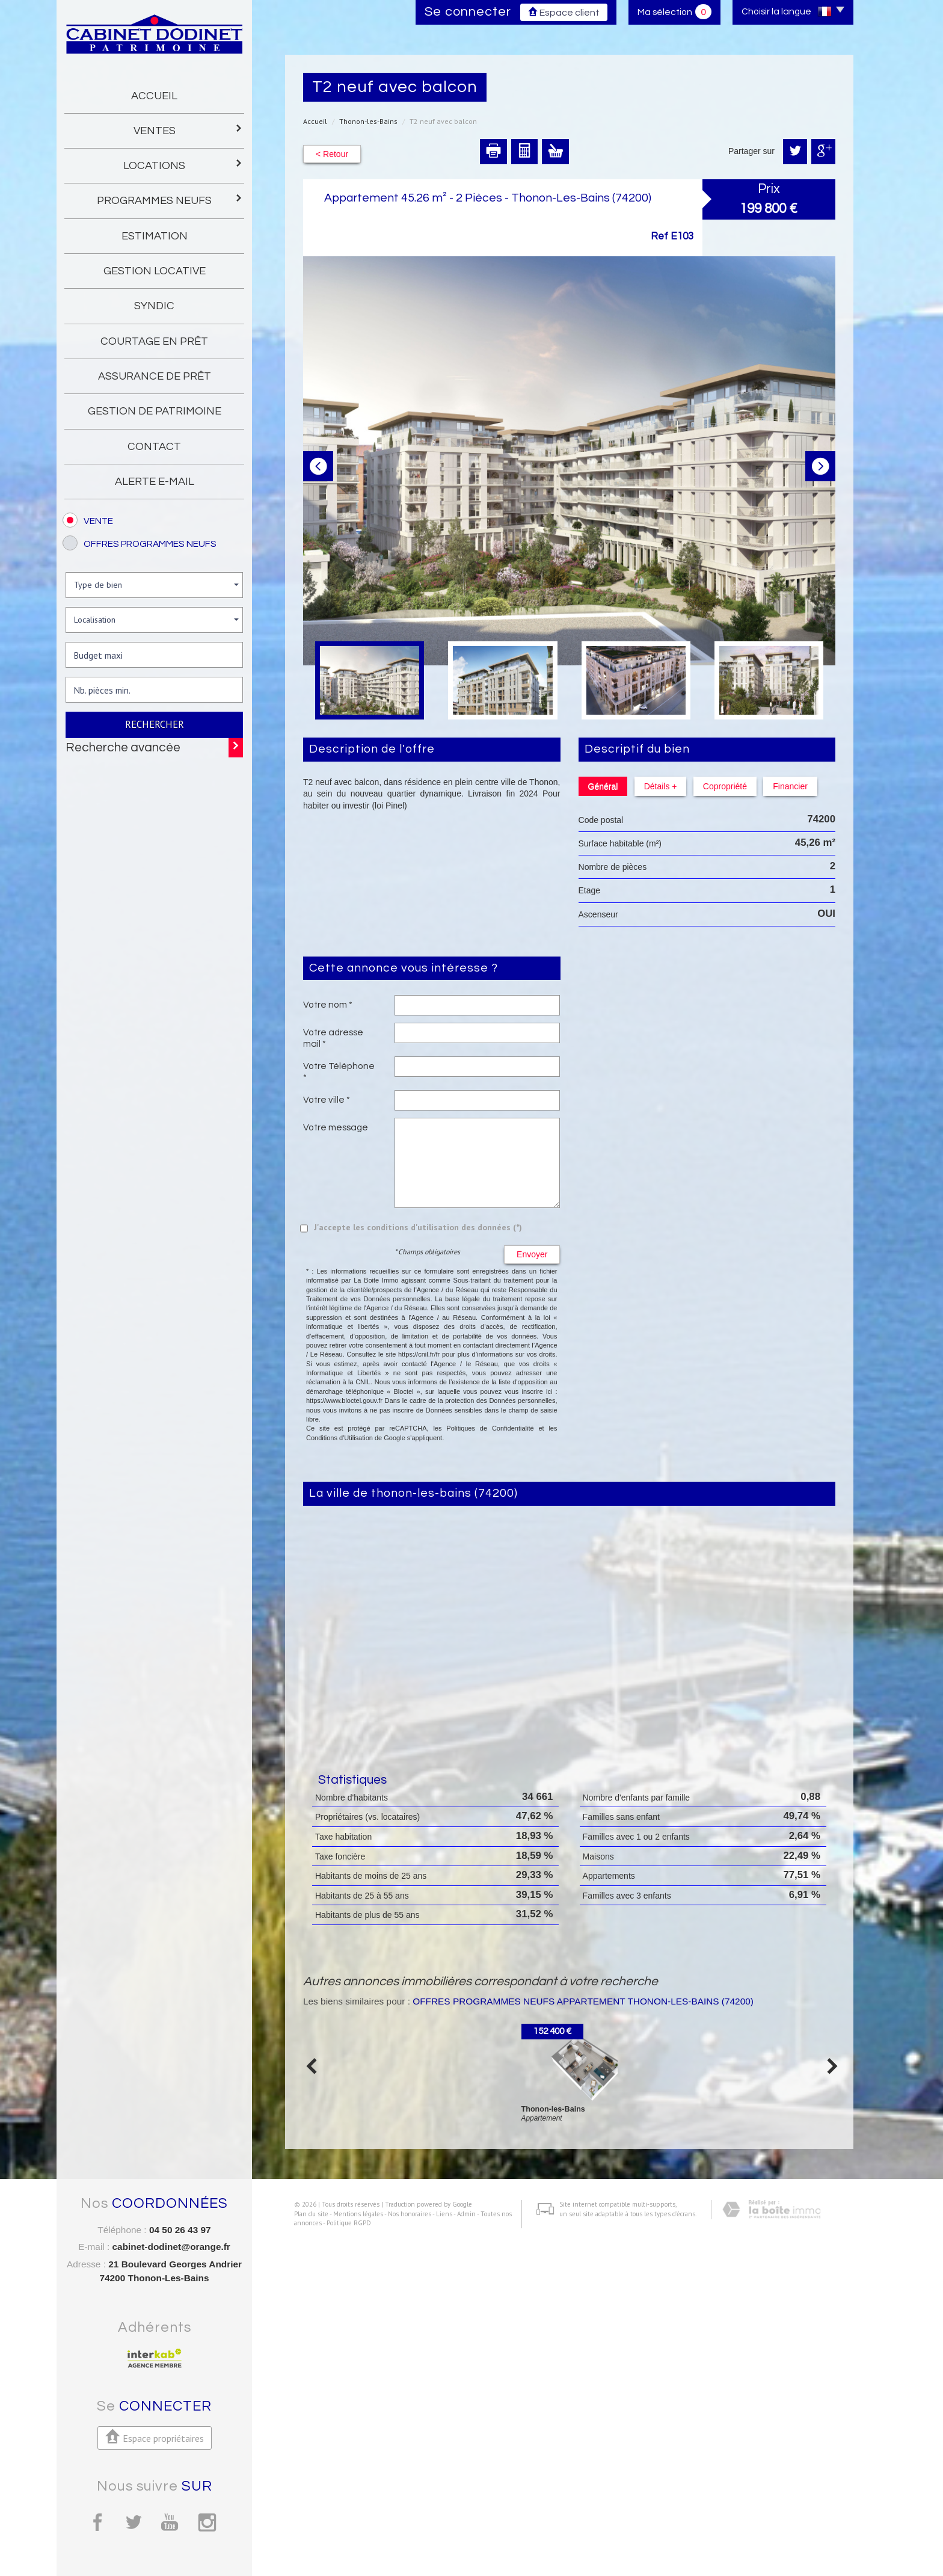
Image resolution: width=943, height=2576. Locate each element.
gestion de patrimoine (154, 411)
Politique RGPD (340, 2561)
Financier (787, 786)
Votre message (335, 1127)
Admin (457, 2552)
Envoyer (532, 1254)
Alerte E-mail (154, 481)
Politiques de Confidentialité (489, 1428)
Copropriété (723, 786)
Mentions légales (349, 2552)
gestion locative (154, 271)
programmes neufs (170, 199)
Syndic (154, 306)
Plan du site (302, 2552)
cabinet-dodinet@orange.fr (171, 2247)
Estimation (154, 236)
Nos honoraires (400, 2552)
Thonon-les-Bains (368, 121)
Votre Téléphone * (339, 1071)
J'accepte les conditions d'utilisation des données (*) (418, 1227)
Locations (183, 164)
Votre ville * (326, 1100)
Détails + (659, 786)
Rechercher (154, 724)
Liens (435, 2552)
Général (603, 786)
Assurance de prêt (154, 376)
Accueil (154, 96)
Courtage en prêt (154, 341)
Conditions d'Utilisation (339, 1437)
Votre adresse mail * (333, 1038)
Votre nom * (327, 1004)
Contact (154, 446)
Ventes (189, 130)
